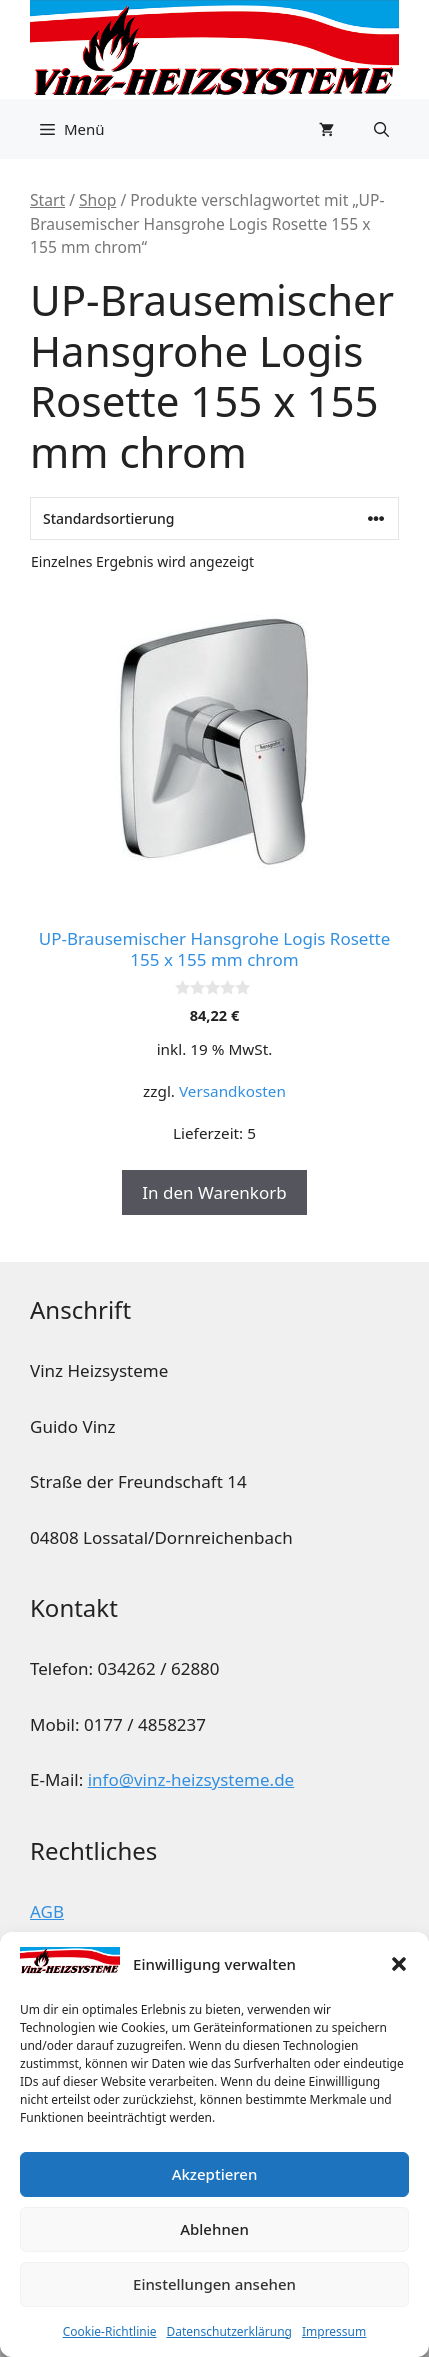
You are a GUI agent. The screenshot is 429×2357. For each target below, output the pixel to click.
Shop (97, 200)
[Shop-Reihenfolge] (214, 518)
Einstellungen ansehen (214, 2284)
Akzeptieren (215, 2174)
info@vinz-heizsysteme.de (191, 1779)
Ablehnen (214, 2229)
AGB (47, 1911)
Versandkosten (232, 1091)
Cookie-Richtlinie (110, 2331)
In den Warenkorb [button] (214, 1192)
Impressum (334, 2331)
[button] (399, 1964)
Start (47, 200)
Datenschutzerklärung (229, 2331)
